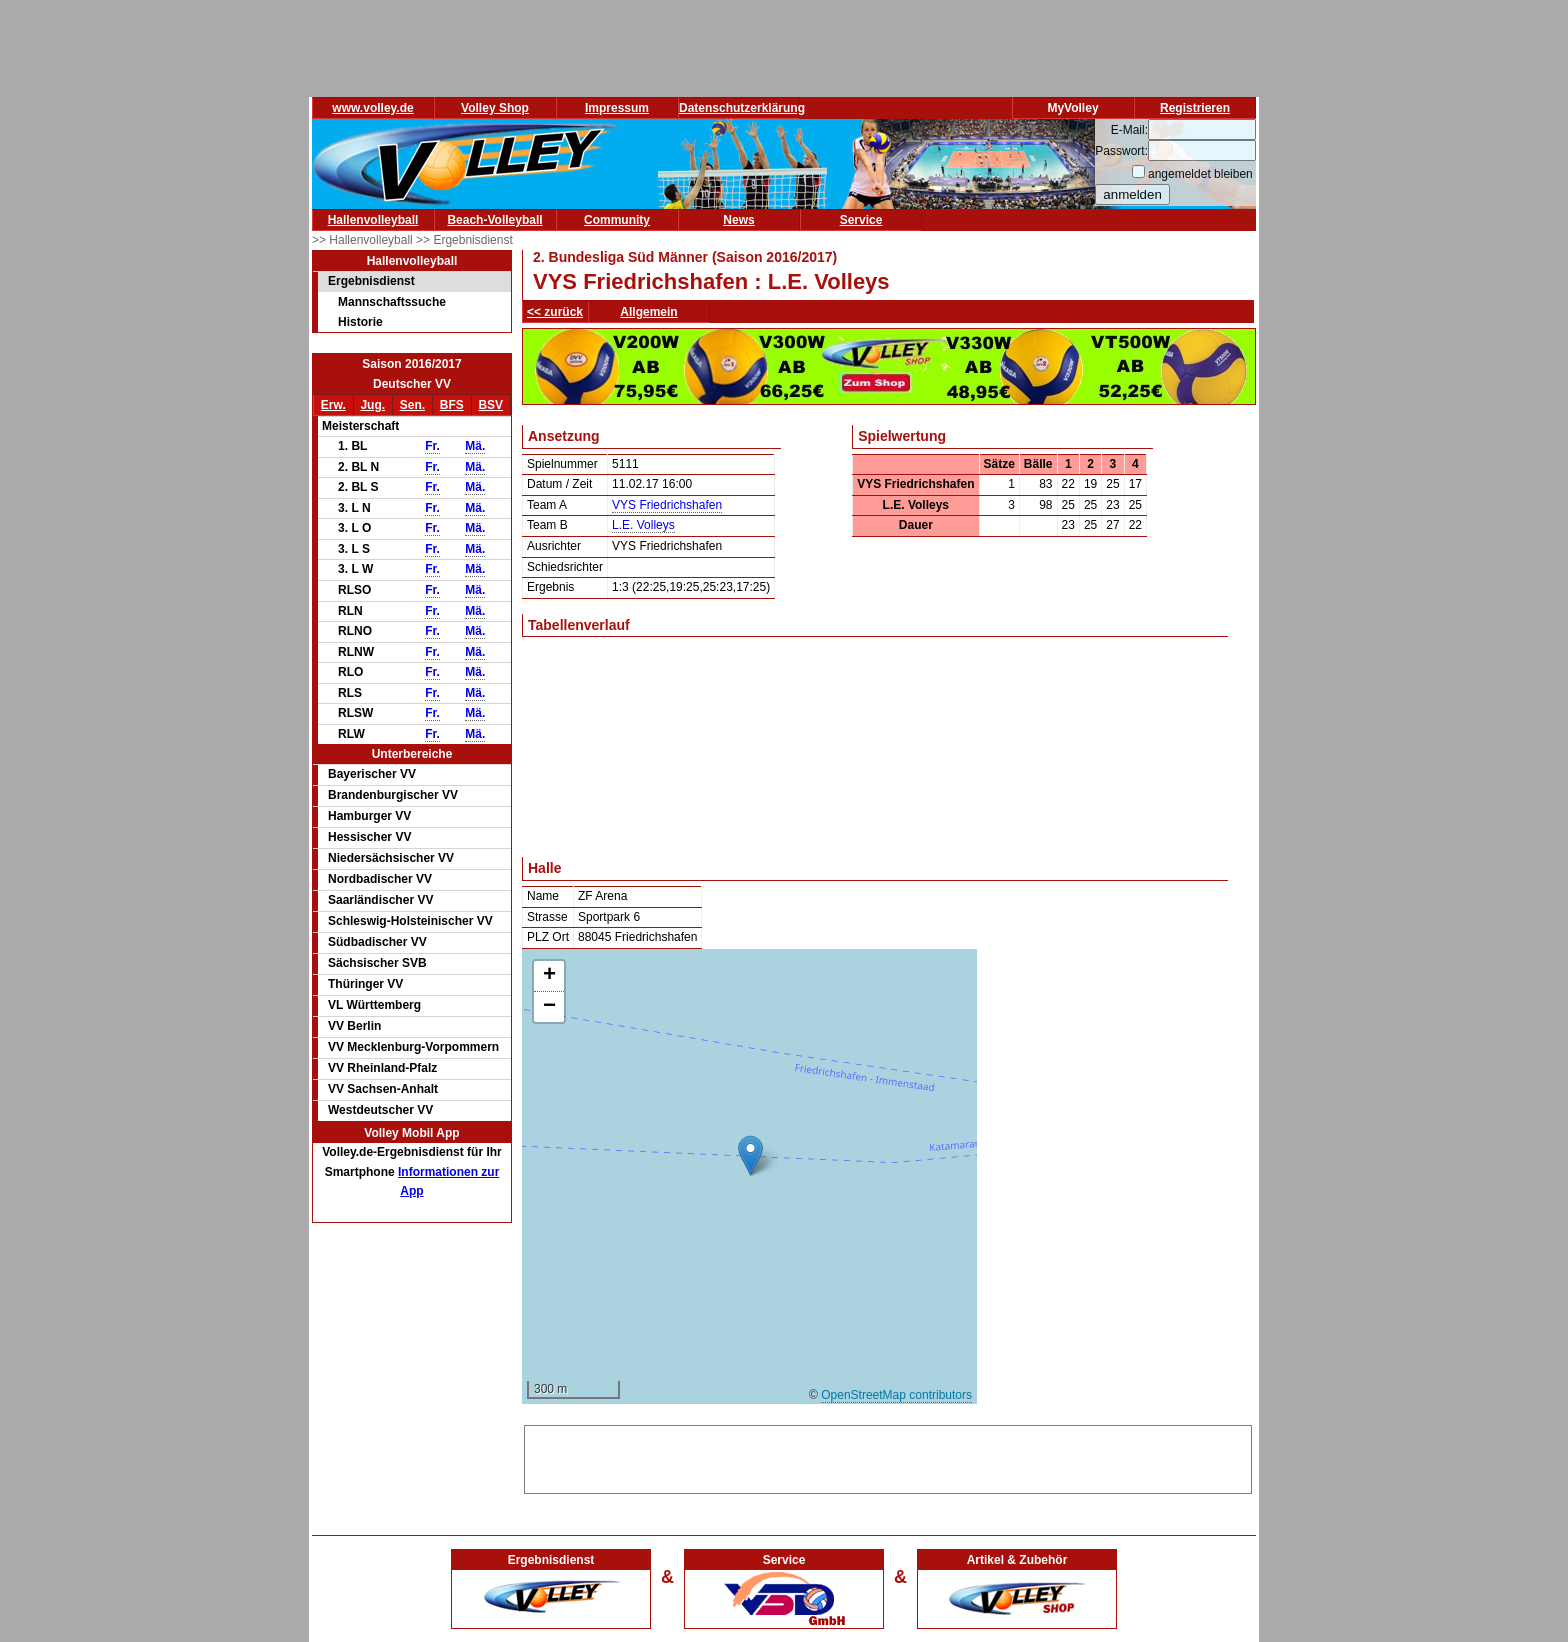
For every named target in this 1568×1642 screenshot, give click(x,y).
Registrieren (1195, 108)
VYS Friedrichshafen (667, 505)
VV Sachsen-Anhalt (383, 1089)
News (738, 220)
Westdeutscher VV (380, 1110)
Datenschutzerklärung (742, 108)
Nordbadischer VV (380, 879)
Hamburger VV (369, 816)
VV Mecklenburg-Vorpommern (413, 1047)
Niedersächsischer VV (391, 858)
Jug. (372, 405)
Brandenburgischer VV (393, 795)
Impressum (617, 108)
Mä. (475, 446)
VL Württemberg (374, 1005)
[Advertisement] (888, 1456)
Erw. (333, 405)
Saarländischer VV (380, 900)
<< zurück (555, 312)
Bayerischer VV (372, 774)
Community (617, 220)
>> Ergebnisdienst (464, 240)
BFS (452, 405)
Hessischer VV (369, 837)
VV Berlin (354, 1026)
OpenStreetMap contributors (896, 1395)
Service (861, 220)
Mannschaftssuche (392, 302)
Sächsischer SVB (377, 963)
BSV (490, 405)
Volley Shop (495, 108)
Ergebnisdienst (371, 281)
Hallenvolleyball (373, 220)
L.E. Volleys (643, 525)
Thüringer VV (365, 984)
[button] (750, 1155)
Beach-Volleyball (494, 220)
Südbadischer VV (377, 942)
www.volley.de (372, 108)
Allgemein (648, 312)
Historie (360, 322)
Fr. (432, 446)
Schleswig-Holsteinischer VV (410, 921)
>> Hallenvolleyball (364, 240)
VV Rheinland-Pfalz (382, 1068)
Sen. (412, 405)
